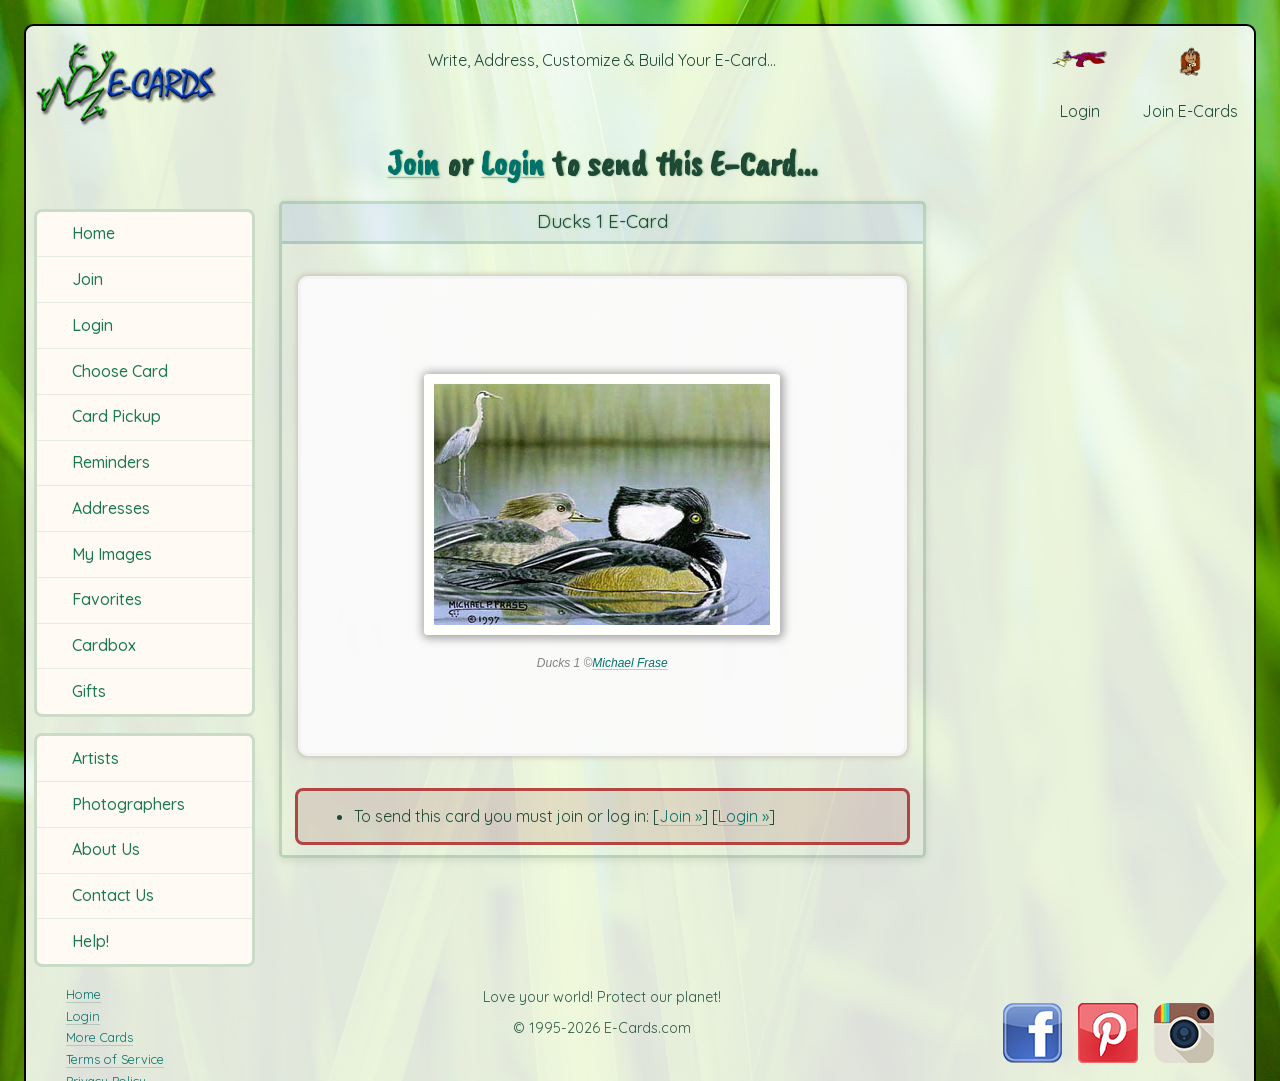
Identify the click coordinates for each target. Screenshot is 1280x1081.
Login (92, 325)
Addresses (111, 508)
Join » (680, 816)
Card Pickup (116, 416)
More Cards (99, 1037)
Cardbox (104, 645)
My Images (112, 554)
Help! (90, 941)
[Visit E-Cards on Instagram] (1184, 1057)
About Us (106, 849)
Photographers (128, 804)
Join (87, 279)
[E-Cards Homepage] (147, 83)
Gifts (89, 691)
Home (93, 233)
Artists (95, 758)
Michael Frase (629, 663)
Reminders (111, 462)
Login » (743, 816)
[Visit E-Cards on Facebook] (1032, 1057)
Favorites (107, 599)
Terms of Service (115, 1059)
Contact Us (113, 895)
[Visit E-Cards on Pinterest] (1108, 1057)
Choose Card (120, 371)
